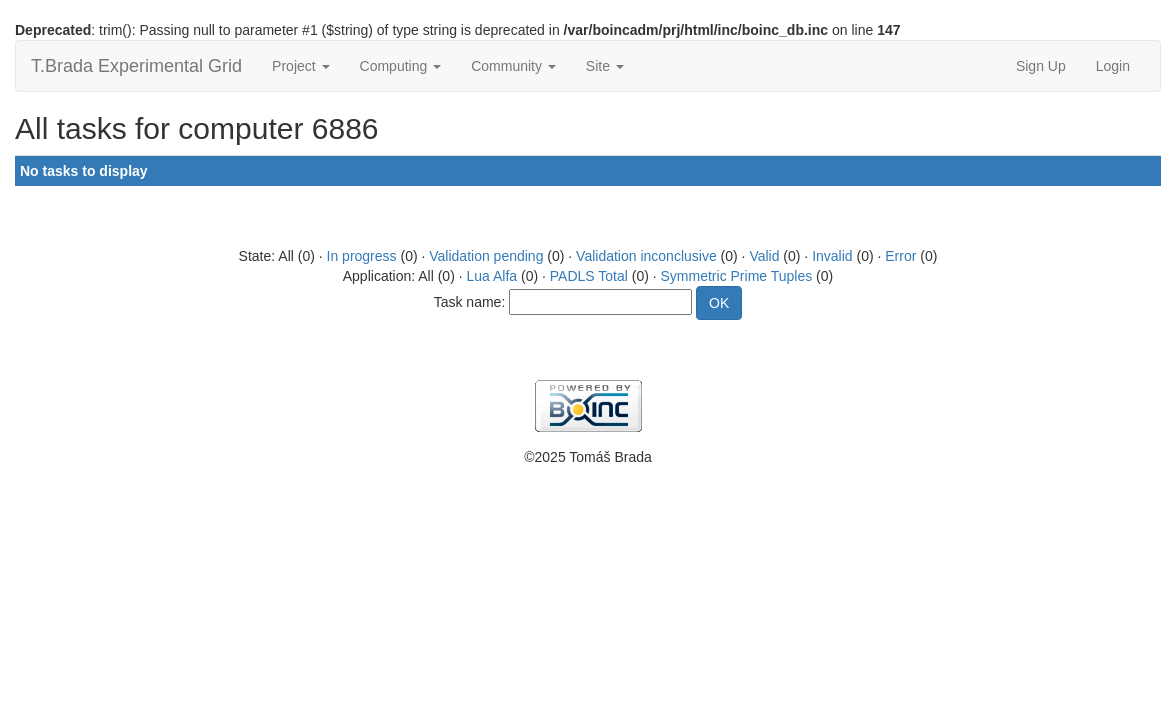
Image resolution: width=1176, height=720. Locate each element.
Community (513, 66)
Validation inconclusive (646, 256)
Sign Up (1041, 66)
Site (605, 66)
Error (900, 256)
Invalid (832, 256)
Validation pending (486, 256)
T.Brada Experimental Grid (136, 66)
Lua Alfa (491, 276)
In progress (362, 256)
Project (300, 66)
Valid (764, 256)
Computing (401, 66)
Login (1113, 66)
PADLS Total (589, 276)
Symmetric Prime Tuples (737, 276)
